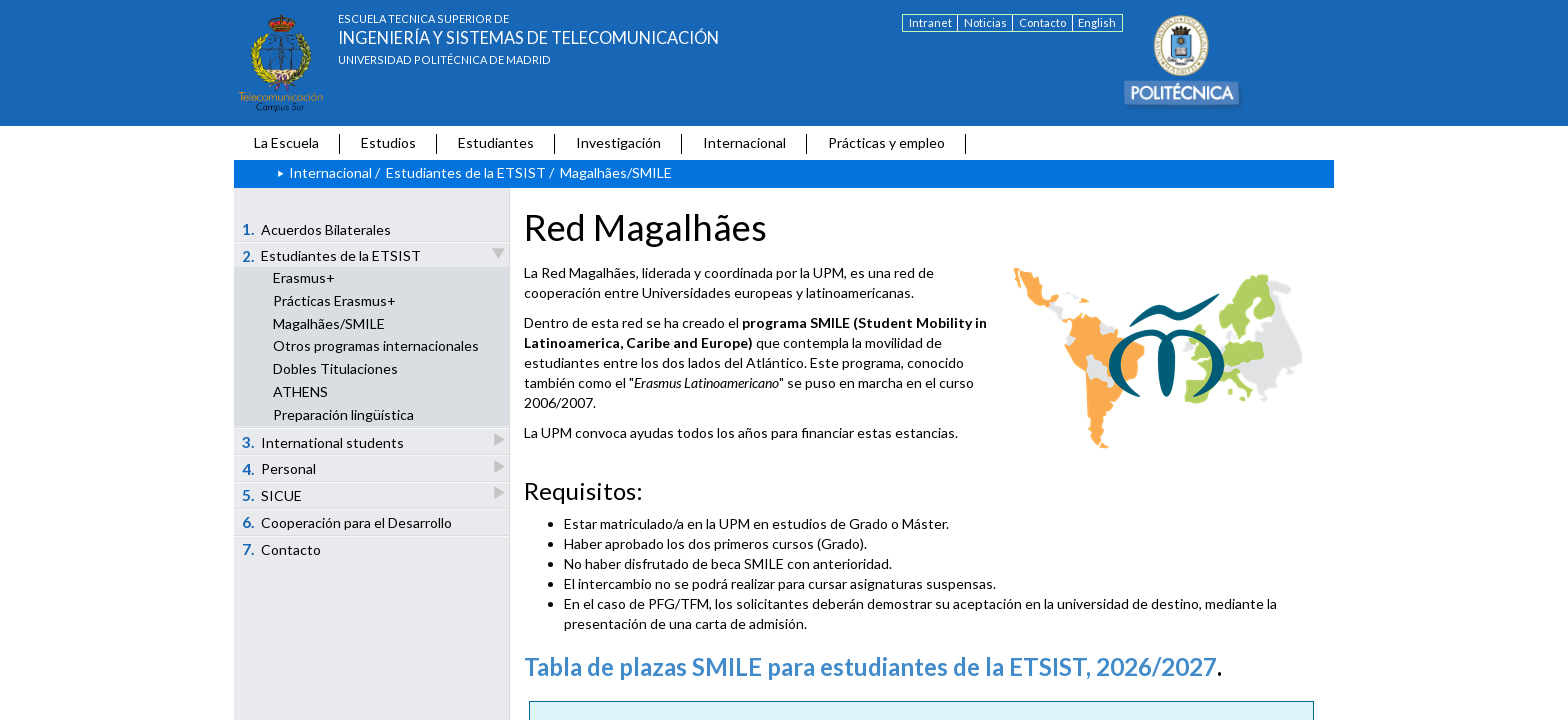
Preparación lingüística (343, 414)
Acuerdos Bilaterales (317, 229)
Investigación (618, 142)
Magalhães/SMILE (329, 323)
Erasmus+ (304, 277)
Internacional (744, 142)
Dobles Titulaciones (335, 368)
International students (324, 441)
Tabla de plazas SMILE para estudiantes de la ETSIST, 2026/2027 (870, 666)
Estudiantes (496, 142)
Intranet (930, 22)
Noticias (985, 22)
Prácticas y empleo (886, 142)
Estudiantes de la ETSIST (466, 172)
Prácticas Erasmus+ (334, 300)
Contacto (1042, 22)
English (1097, 22)
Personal (280, 468)
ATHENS (300, 391)
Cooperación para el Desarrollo (347, 522)
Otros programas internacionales (376, 345)
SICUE (273, 494)
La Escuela (286, 142)
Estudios (388, 142)
